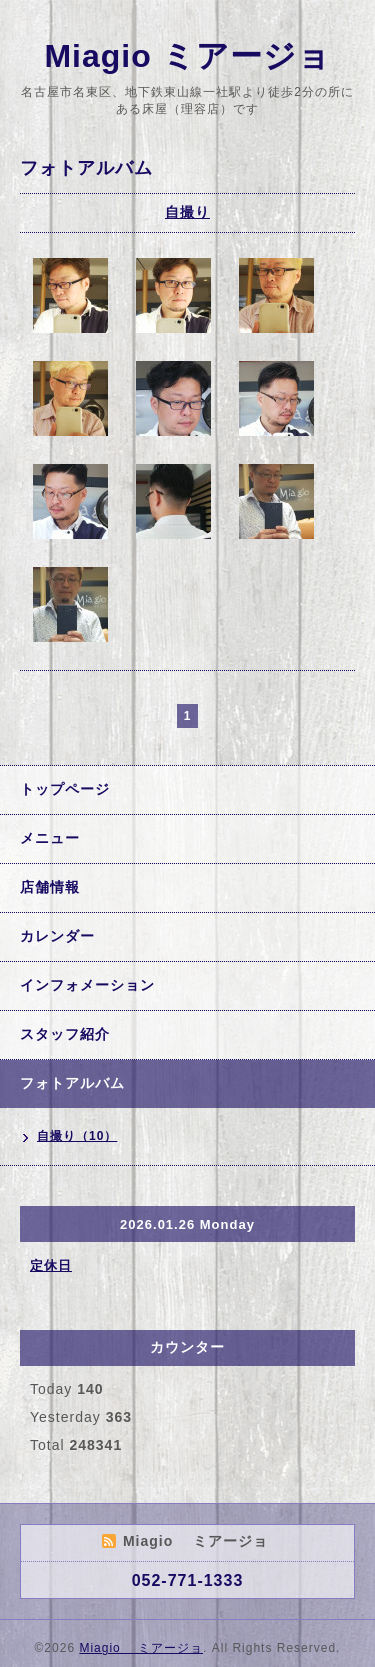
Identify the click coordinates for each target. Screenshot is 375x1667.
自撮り (187, 212)
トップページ (65, 789)
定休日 (51, 1265)
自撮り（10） (77, 1136)
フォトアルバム (72, 1083)
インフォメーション (87, 985)
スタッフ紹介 (65, 1034)
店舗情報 (50, 887)
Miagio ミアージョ (187, 56)
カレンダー (57, 936)
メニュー (50, 838)
